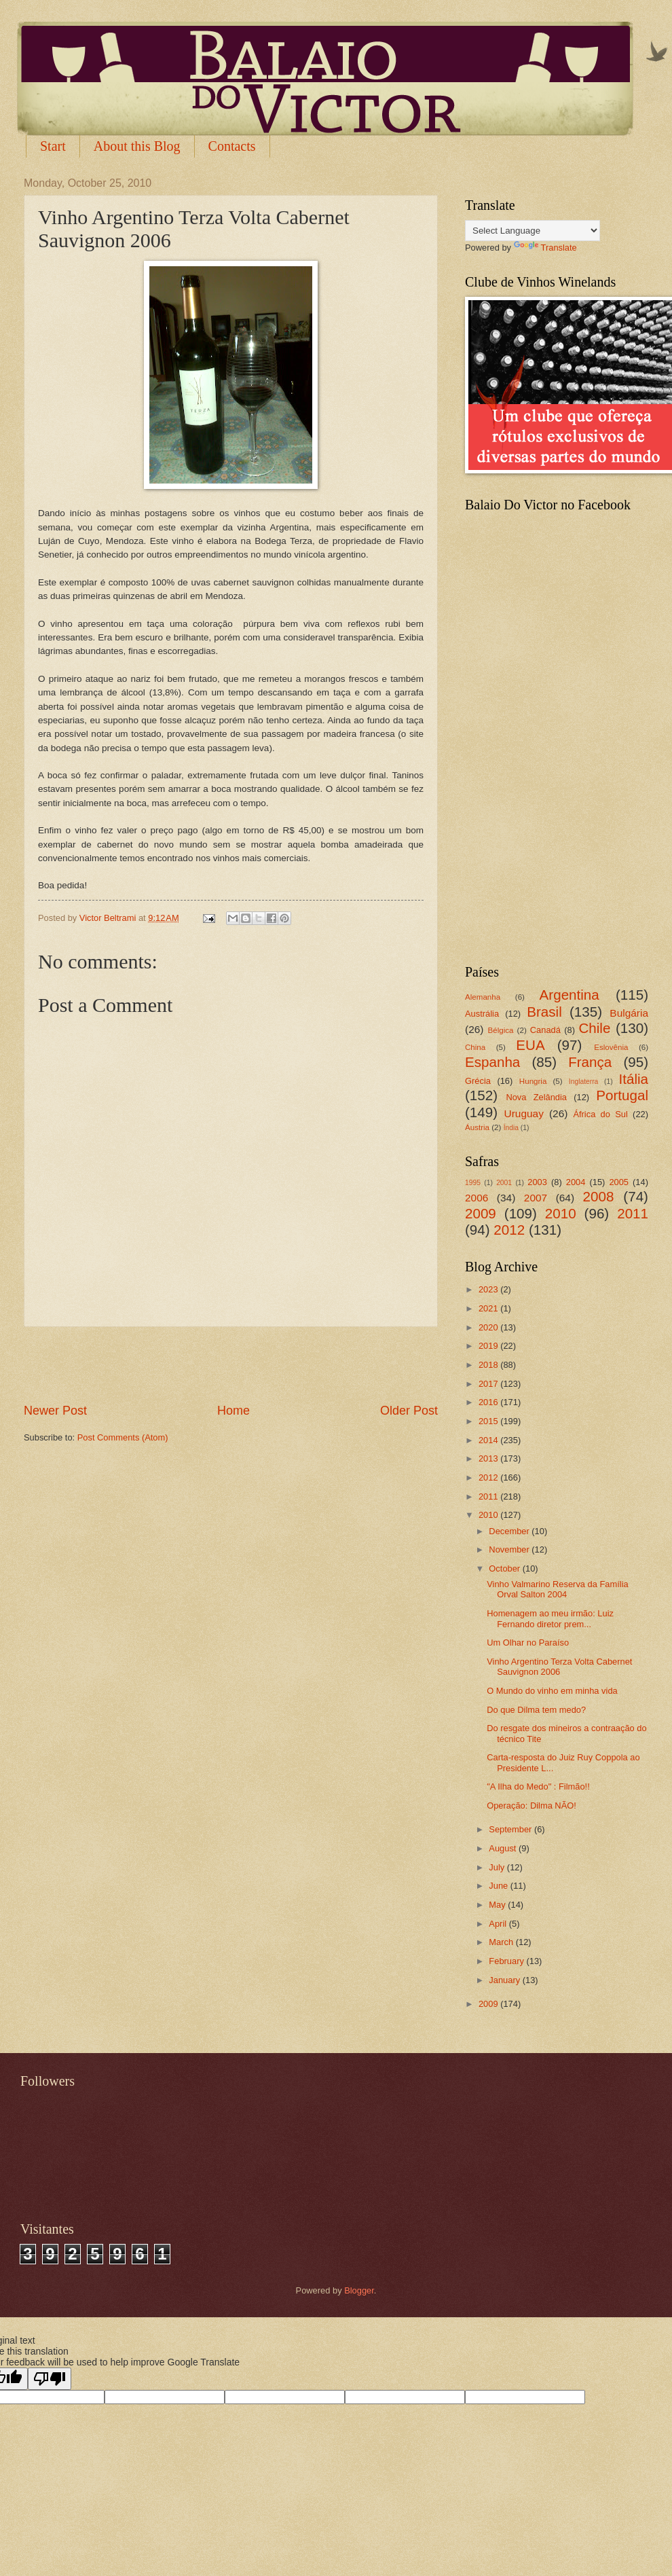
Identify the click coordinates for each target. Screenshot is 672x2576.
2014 (489, 1440)
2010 (560, 1213)
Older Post (409, 1410)
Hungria (533, 1081)
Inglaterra (584, 1081)
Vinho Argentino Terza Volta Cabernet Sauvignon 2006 (559, 1666)
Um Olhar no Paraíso (528, 1642)
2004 (576, 1182)
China (475, 1047)
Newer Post (55, 1410)
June (499, 1886)
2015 (489, 1421)
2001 (504, 1182)
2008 (598, 1196)
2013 (489, 1458)
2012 (509, 1229)
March (502, 1942)
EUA (530, 1045)
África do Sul (600, 1114)
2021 (489, 1308)
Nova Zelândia (536, 1097)
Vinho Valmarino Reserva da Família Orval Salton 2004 (557, 1589)
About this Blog (137, 146)
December (510, 1531)
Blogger (359, 2290)
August (504, 1848)
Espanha (492, 1062)
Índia (511, 1127)
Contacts (232, 146)
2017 (489, 1384)
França (590, 1062)
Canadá (545, 1030)
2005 (619, 1182)
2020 (489, 1327)
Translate (545, 247)
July (497, 1867)
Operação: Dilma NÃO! (531, 1805)
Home (233, 1410)
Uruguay (524, 1113)
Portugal (622, 1095)
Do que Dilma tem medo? (536, 1710)
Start (53, 146)
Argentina (569, 994)
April (498, 1924)
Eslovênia (611, 1047)
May (498, 1905)
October (505, 1568)
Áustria (477, 1127)
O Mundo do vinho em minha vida (552, 1691)
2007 (535, 1197)
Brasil (544, 1011)
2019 (489, 1346)
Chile (594, 1028)
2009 (480, 1213)
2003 (537, 1182)
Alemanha (482, 997)
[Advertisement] (231, 1364)
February (507, 1961)
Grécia (478, 1081)
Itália (633, 1079)
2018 (489, 1365)
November (510, 1549)
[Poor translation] (49, 2379)
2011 (632, 1213)
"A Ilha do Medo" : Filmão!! (538, 1786)
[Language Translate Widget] (532, 230)
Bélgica (501, 1030)
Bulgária (629, 1013)
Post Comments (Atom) (122, 1437)
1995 (473, 1182)
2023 (489, 1289)
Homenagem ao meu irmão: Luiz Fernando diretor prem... (550, 1618)
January (505, 1980)
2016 (489, 1402)
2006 (476, 1197)
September (511, 1829)
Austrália (482, 1014)
